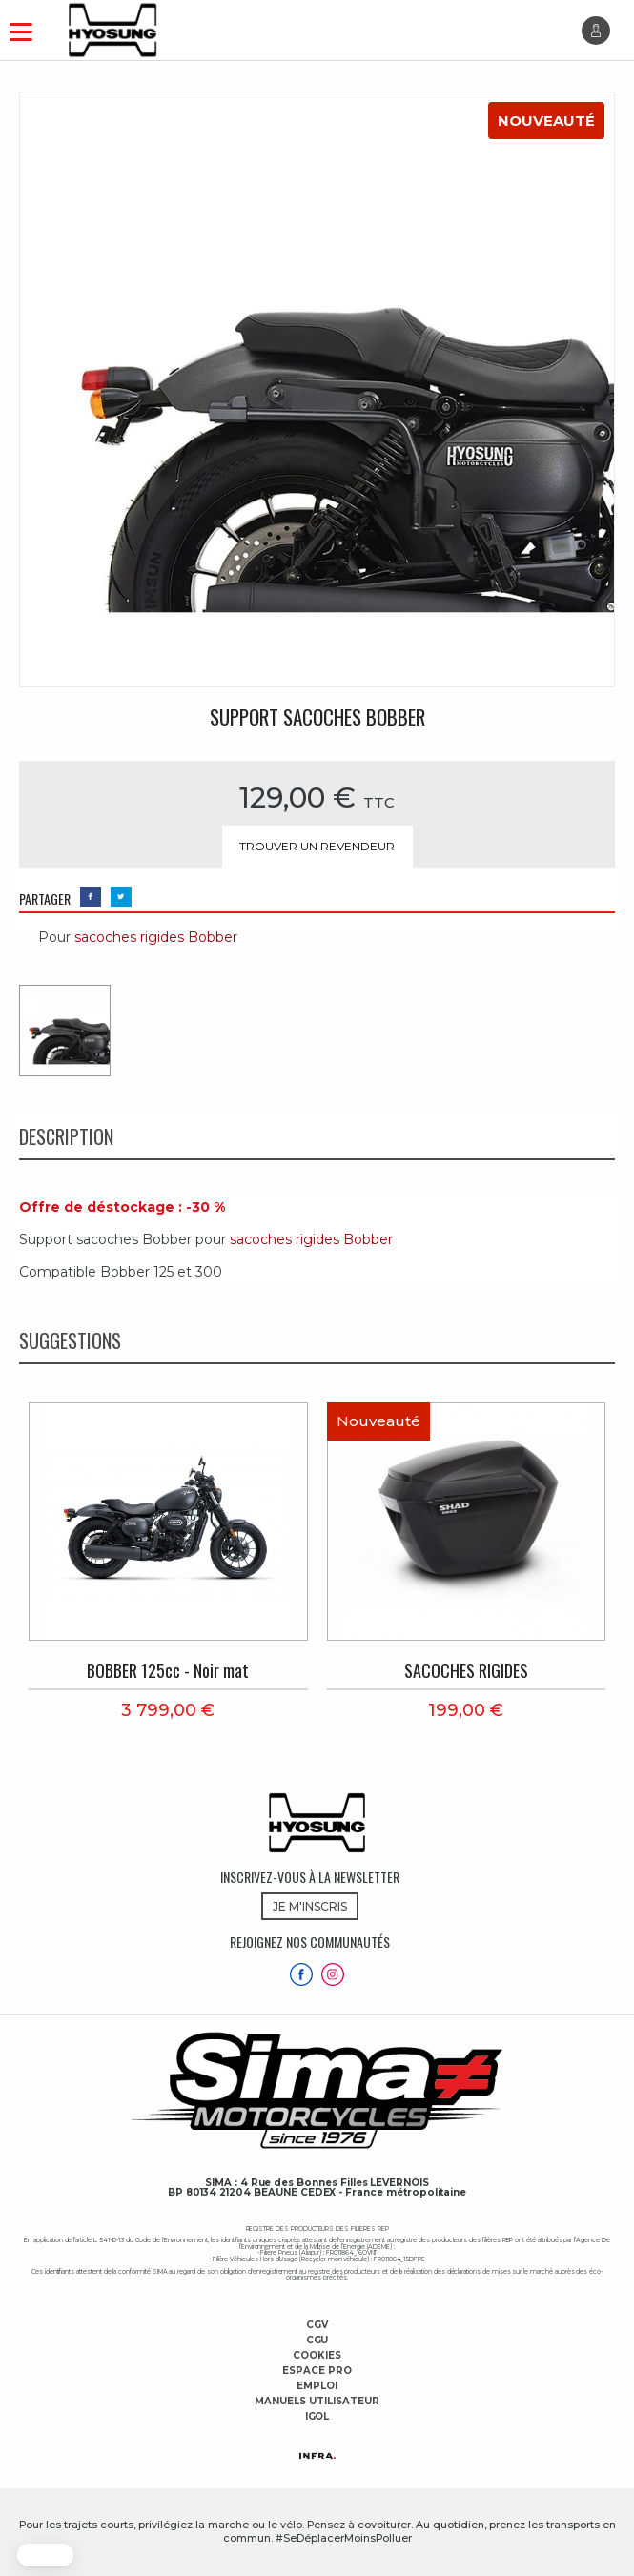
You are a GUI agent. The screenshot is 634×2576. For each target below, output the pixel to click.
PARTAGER (45, 899)
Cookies (317, 2356)
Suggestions (70, 1340)
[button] (45, 2555)
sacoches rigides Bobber (155, 937)
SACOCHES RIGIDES (466, 1670)
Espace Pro (317, 2371)
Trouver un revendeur (317, 846)
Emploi (317, 2386)
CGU (317, 2340)
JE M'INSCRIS (310, 1906)
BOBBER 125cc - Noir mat (168, 1670)
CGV (317, 2325)
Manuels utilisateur (316, 2401)
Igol (317, 2417)
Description (66, 1136)
